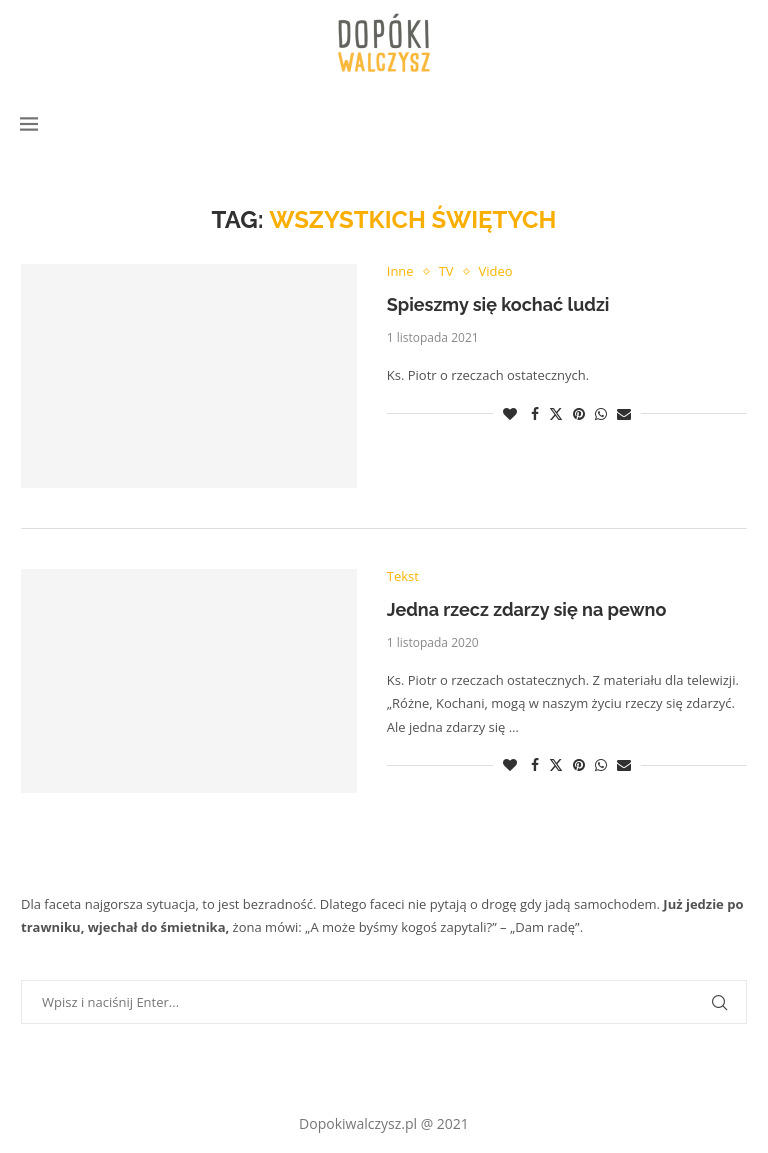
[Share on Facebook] (535, 413)
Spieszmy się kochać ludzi (498, 304)
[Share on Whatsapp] (601, 413)
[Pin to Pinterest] (579, 413)
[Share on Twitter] (556, 413)
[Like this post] (510, 413)
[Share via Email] (624, 413)
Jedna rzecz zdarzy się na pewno (527, 609)
